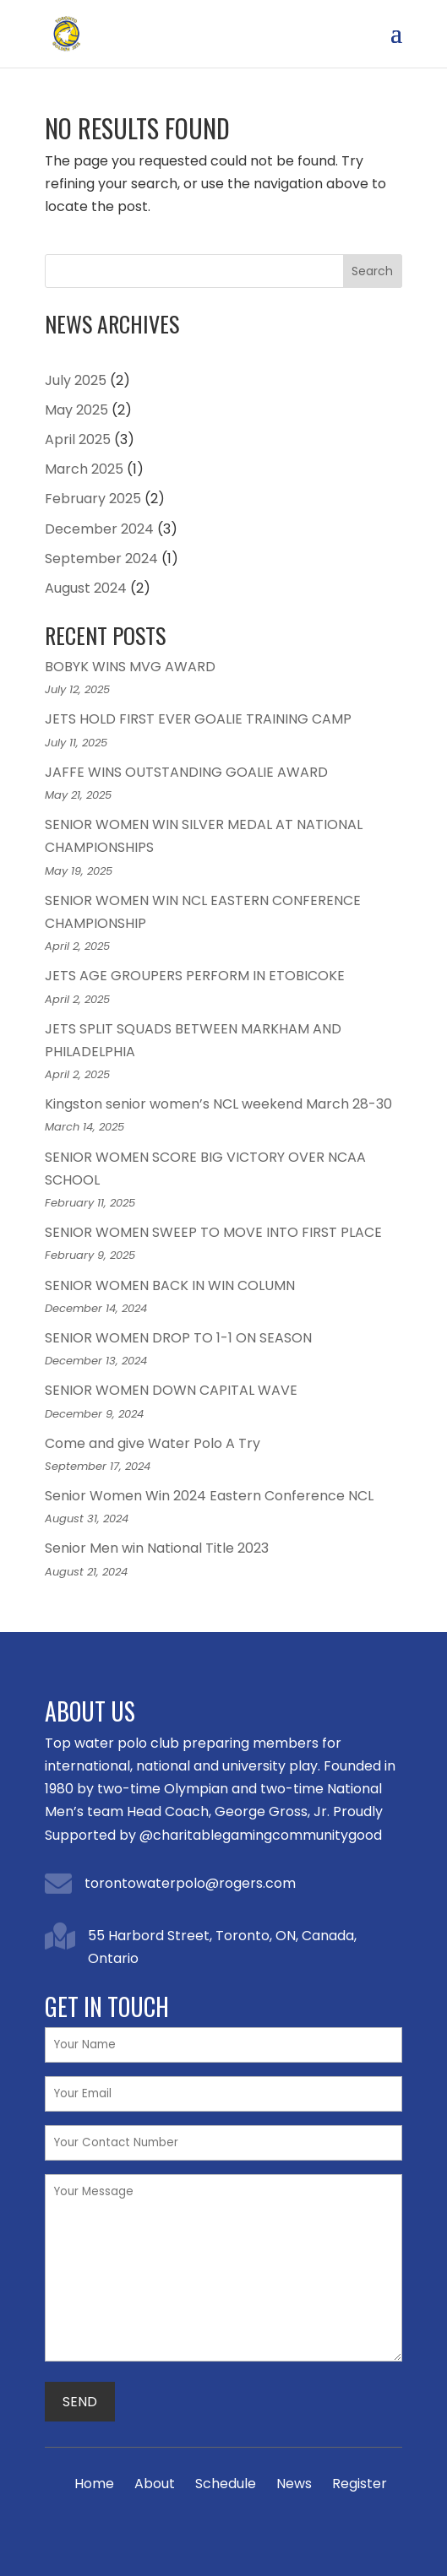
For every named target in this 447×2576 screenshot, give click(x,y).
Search (372, 271)
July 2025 (75, 380)
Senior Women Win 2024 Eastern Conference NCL (209, 1495)
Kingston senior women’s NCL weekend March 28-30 (218, 1104)
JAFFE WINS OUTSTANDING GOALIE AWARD (186, 772)
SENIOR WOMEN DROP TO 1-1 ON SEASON (178, 1338)
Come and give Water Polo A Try (152, 1443)
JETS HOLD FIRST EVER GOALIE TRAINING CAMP (198, 719)
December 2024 (99, 529)
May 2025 (76, 410)
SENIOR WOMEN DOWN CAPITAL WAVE (171, 1390)
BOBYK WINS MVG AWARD (130, 666)
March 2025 (84, 469)
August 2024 (86, 588)
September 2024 (101, 558)
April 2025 (78, 439)
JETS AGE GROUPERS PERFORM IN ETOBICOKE (195, 975)
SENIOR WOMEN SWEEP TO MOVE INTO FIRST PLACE (213, 1232)
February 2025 (93, 498)
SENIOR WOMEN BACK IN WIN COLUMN (170, 1285)
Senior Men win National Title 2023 (157, 1548)
